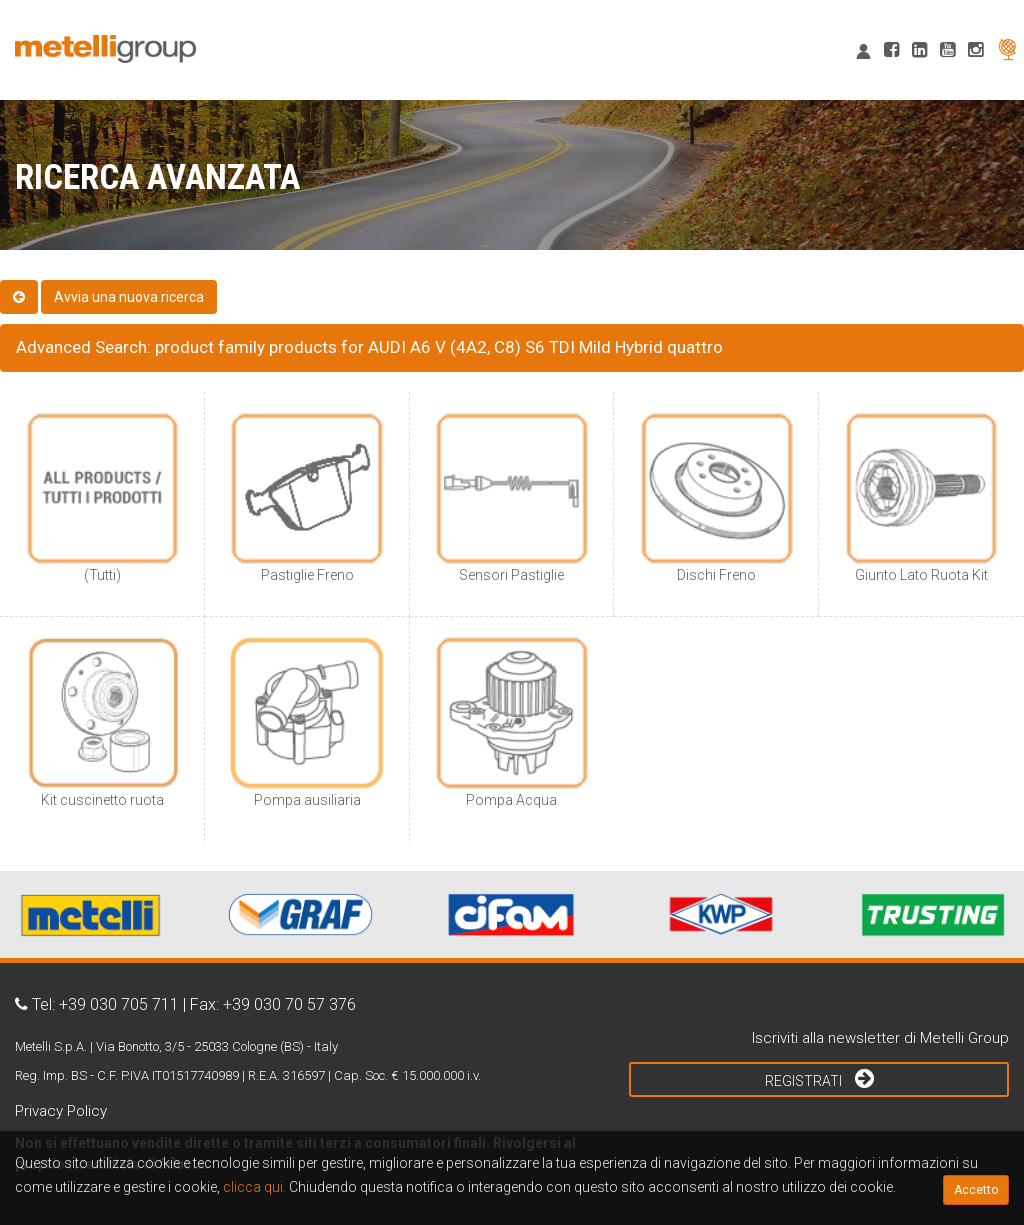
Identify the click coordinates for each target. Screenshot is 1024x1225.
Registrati (819, 1078)
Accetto (976, 1190)
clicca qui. (254, 1187)
